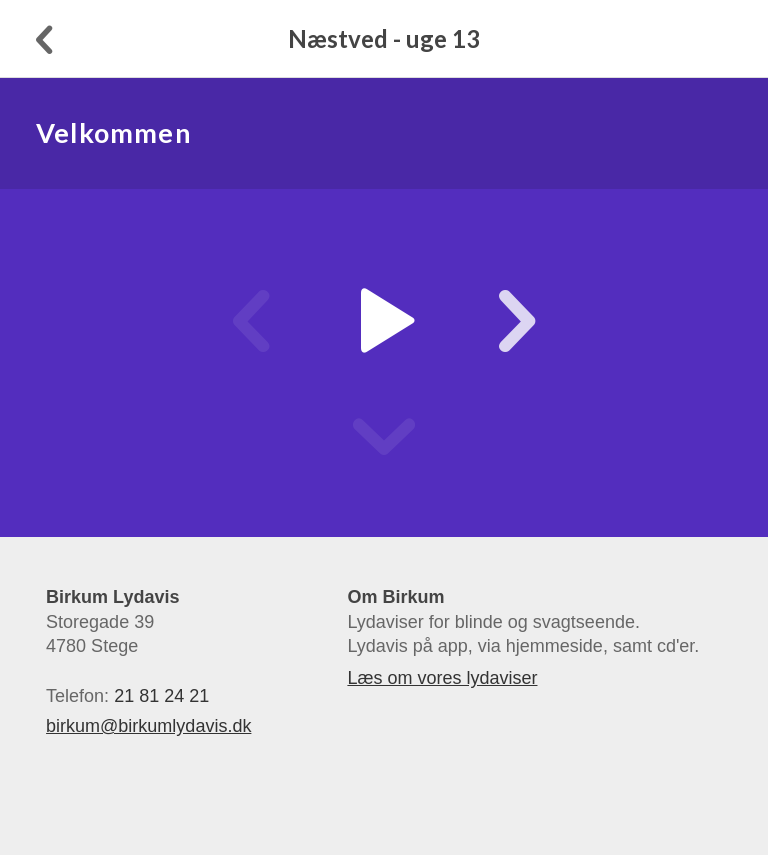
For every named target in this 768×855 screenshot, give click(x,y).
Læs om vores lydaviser (442, 678)
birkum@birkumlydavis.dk (148, 726)
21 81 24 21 (161, 696)
